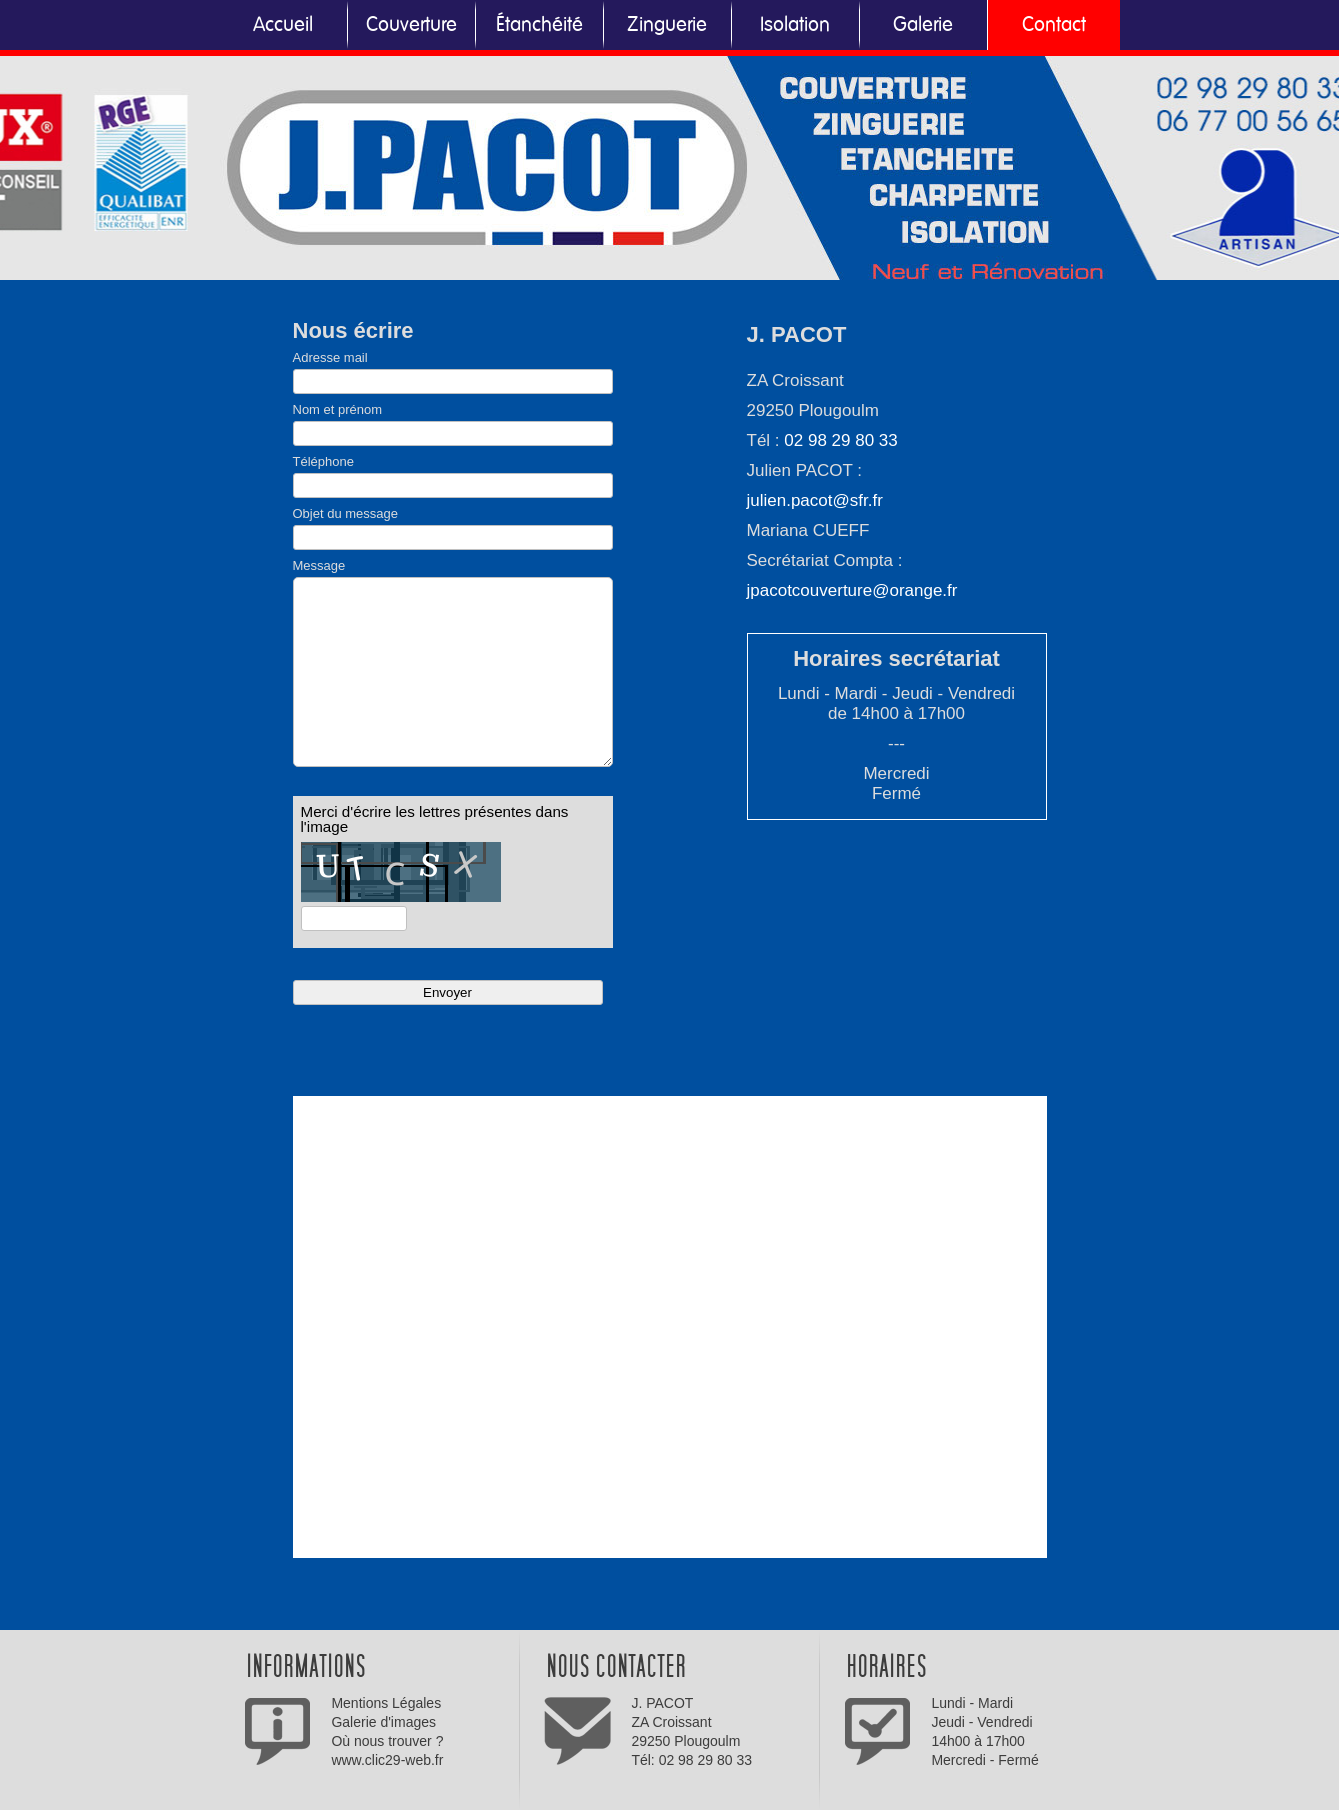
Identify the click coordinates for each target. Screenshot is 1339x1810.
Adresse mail (330, 357)
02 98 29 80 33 (840, 440)
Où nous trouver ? (387, 1741)
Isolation (795, 25)
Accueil (283, 25)
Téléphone (323, 461)
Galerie (923, 25)
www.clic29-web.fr (387, 1760)
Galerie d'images (383, 1722)
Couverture (411, 25)
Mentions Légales (386, 1703)
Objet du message (346, 513)
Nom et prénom (338, 409)
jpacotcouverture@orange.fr (852, 590)
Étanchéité (539, 25)
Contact (1054, 25)
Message (319, 565)
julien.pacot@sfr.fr (815, 500)
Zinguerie (667, 25)
